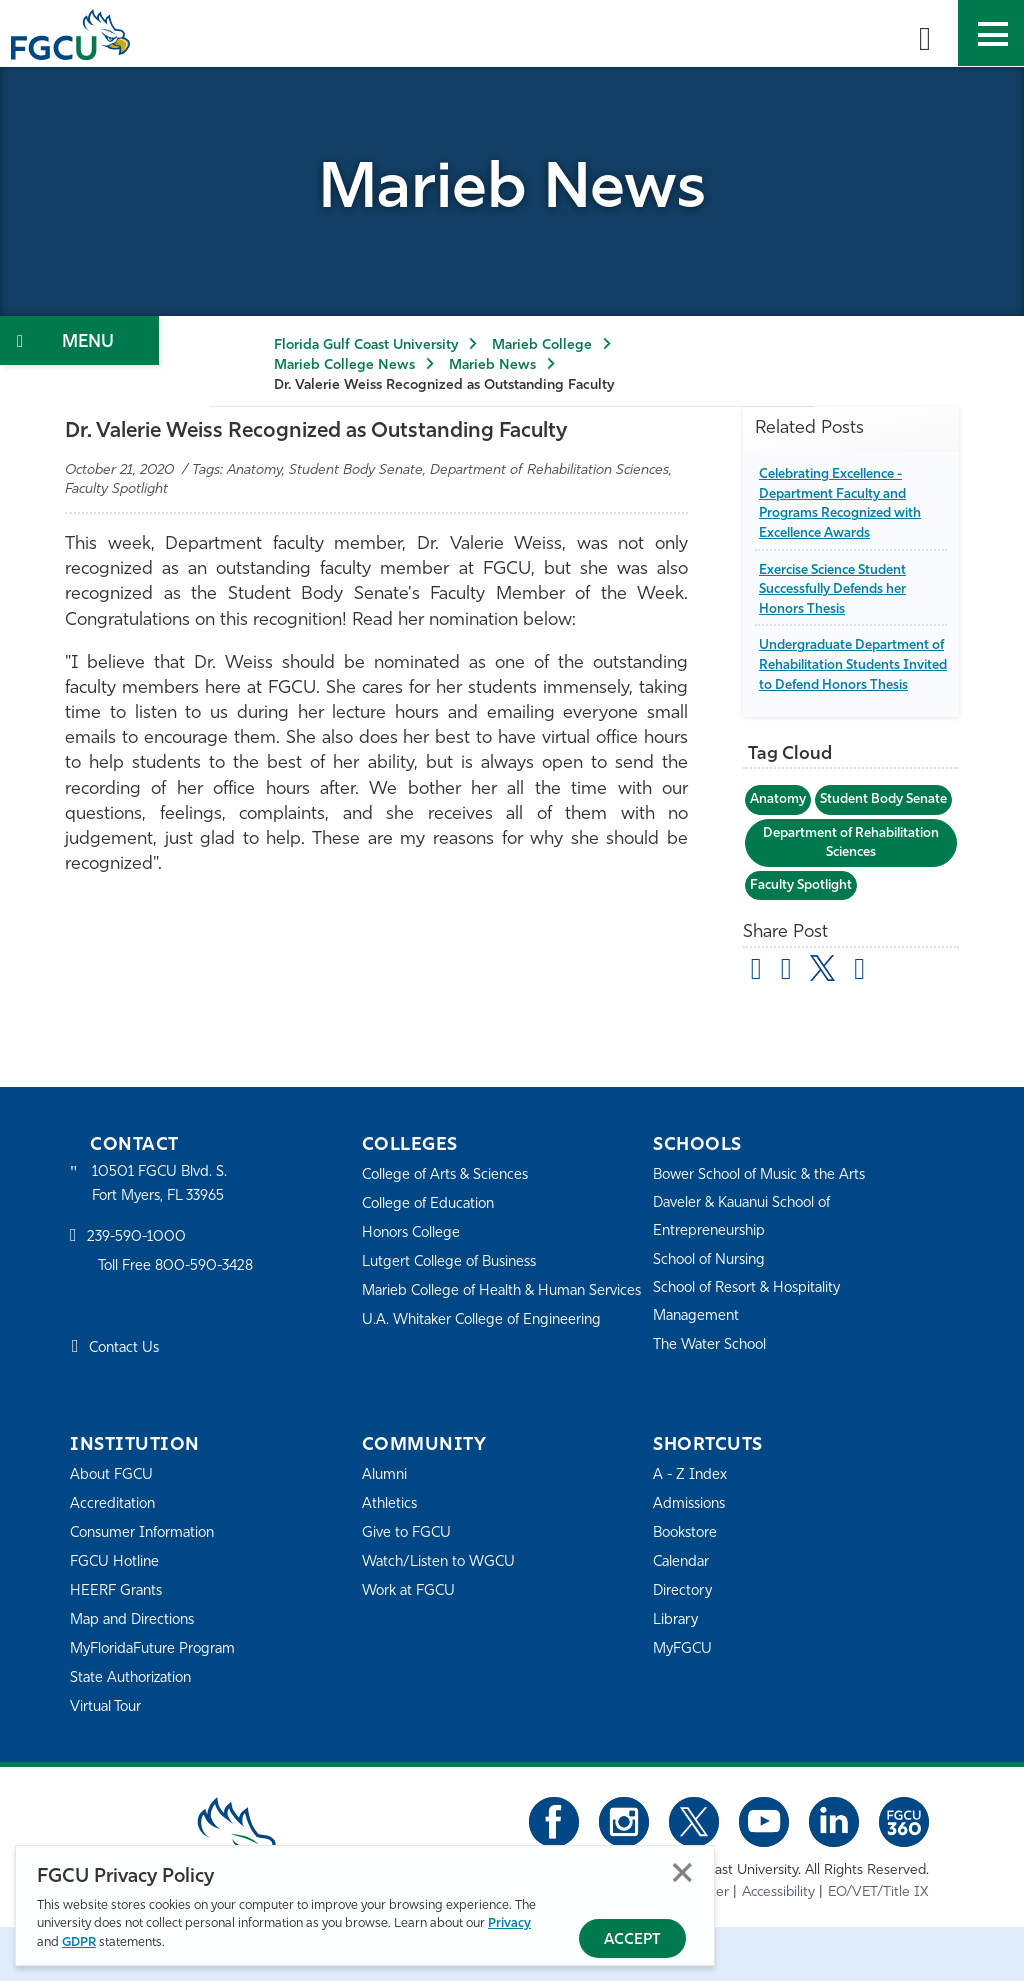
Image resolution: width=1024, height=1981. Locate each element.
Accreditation (114, 1558)
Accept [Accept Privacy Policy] (632, 1940)
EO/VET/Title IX (878, 1946)
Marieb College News (344, 365)
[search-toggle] (925, 33)
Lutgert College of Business (454, 1316)
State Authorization (134, 1732)
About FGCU (113, 1529)
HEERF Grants (118, 1645)
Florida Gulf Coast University (366, 345)
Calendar (683, 1616)
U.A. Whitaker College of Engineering (487, 1401)
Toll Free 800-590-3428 (180, 1322)
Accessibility (778, 1946)
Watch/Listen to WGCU (442, 1616)
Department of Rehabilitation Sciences (851, 895)
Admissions (691, 1558)
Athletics (390, 1558)
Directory (684, 1645)
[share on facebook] (789, 1025)
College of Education (432, 1258)
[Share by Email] (758, 1025)
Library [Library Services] (676, 1674)
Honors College (414, 1287)
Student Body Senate (818, 852)
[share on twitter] (827, 1021)
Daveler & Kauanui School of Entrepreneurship (749, 1271)
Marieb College (542, 345)
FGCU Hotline (116, 1616)
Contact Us (126, 1404)
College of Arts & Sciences (449, 1229)
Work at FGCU (411, 1645)
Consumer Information (147, 1587)
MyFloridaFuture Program (157, 1703)
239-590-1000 (138, 1293)
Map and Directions (136, 1674)
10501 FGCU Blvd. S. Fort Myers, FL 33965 (162, 1238)
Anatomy (779, 818)
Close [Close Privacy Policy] (682, 1873)
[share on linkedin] (865, 1025)
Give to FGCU (408, 1587)
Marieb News (492, 365)
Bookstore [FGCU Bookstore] (688, 1587)
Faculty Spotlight (805, 939)
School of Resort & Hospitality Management (753, 1356)
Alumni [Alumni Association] (385, 1529)
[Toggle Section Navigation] (79, 340)
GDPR (79, 1942)
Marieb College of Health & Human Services (479, 1358)
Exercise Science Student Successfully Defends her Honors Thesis (840, 589)
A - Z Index (691, 1529)
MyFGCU (684, 1703)
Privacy (509, 1924)
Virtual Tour (108, 1761)
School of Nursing (713, 1314)
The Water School (713, 1399)
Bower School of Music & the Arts (766, 1229)
